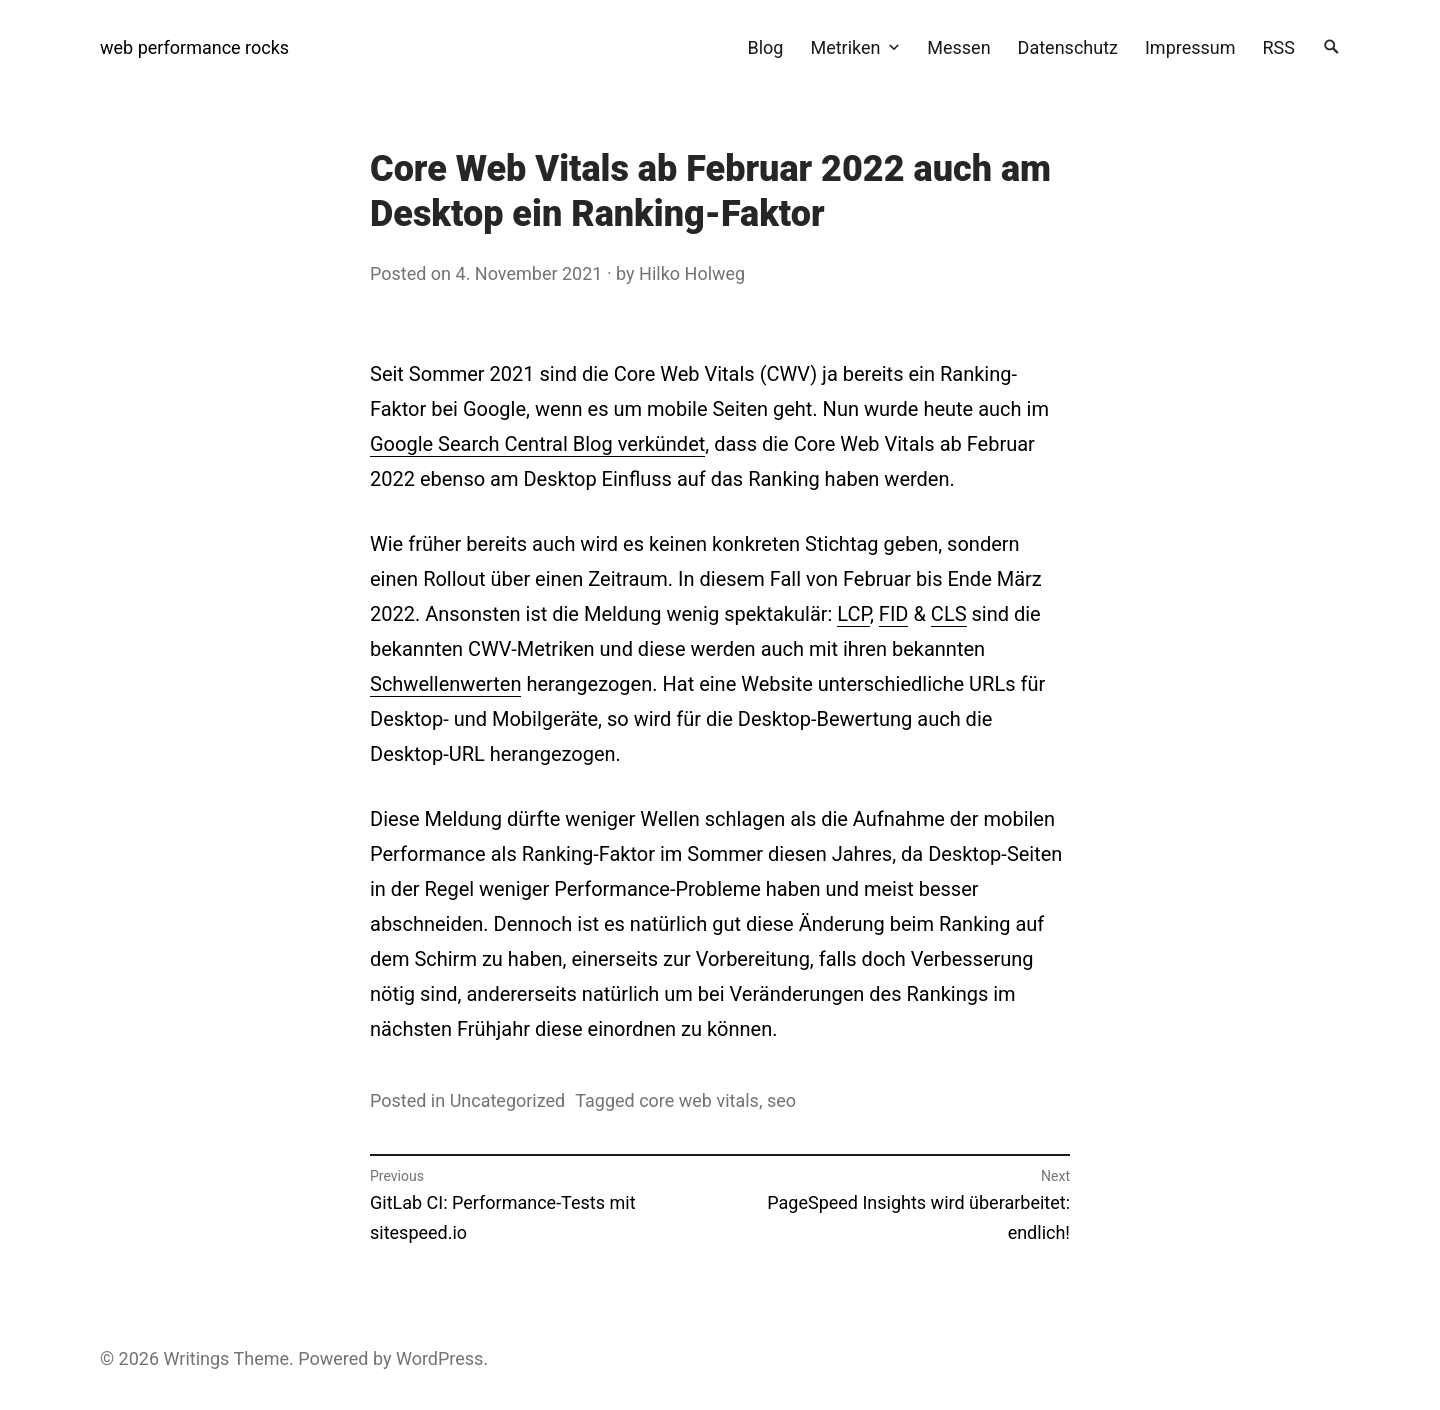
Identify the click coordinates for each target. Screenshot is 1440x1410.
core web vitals (699, 1100)
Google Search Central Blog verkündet (537, 444)
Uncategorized (508, 1100)
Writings (197, 1358)
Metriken (845, 47)
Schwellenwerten (445, 684)
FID (894, 614)
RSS (1279, 47)
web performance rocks (194, 47)
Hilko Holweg (692, 273)
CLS (949, 614)
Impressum (1190, 47)
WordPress (439, 1358)
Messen (958, 47)
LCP (853, 614)
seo (781, 1100)
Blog (765, 47)
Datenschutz (1068, 47)
